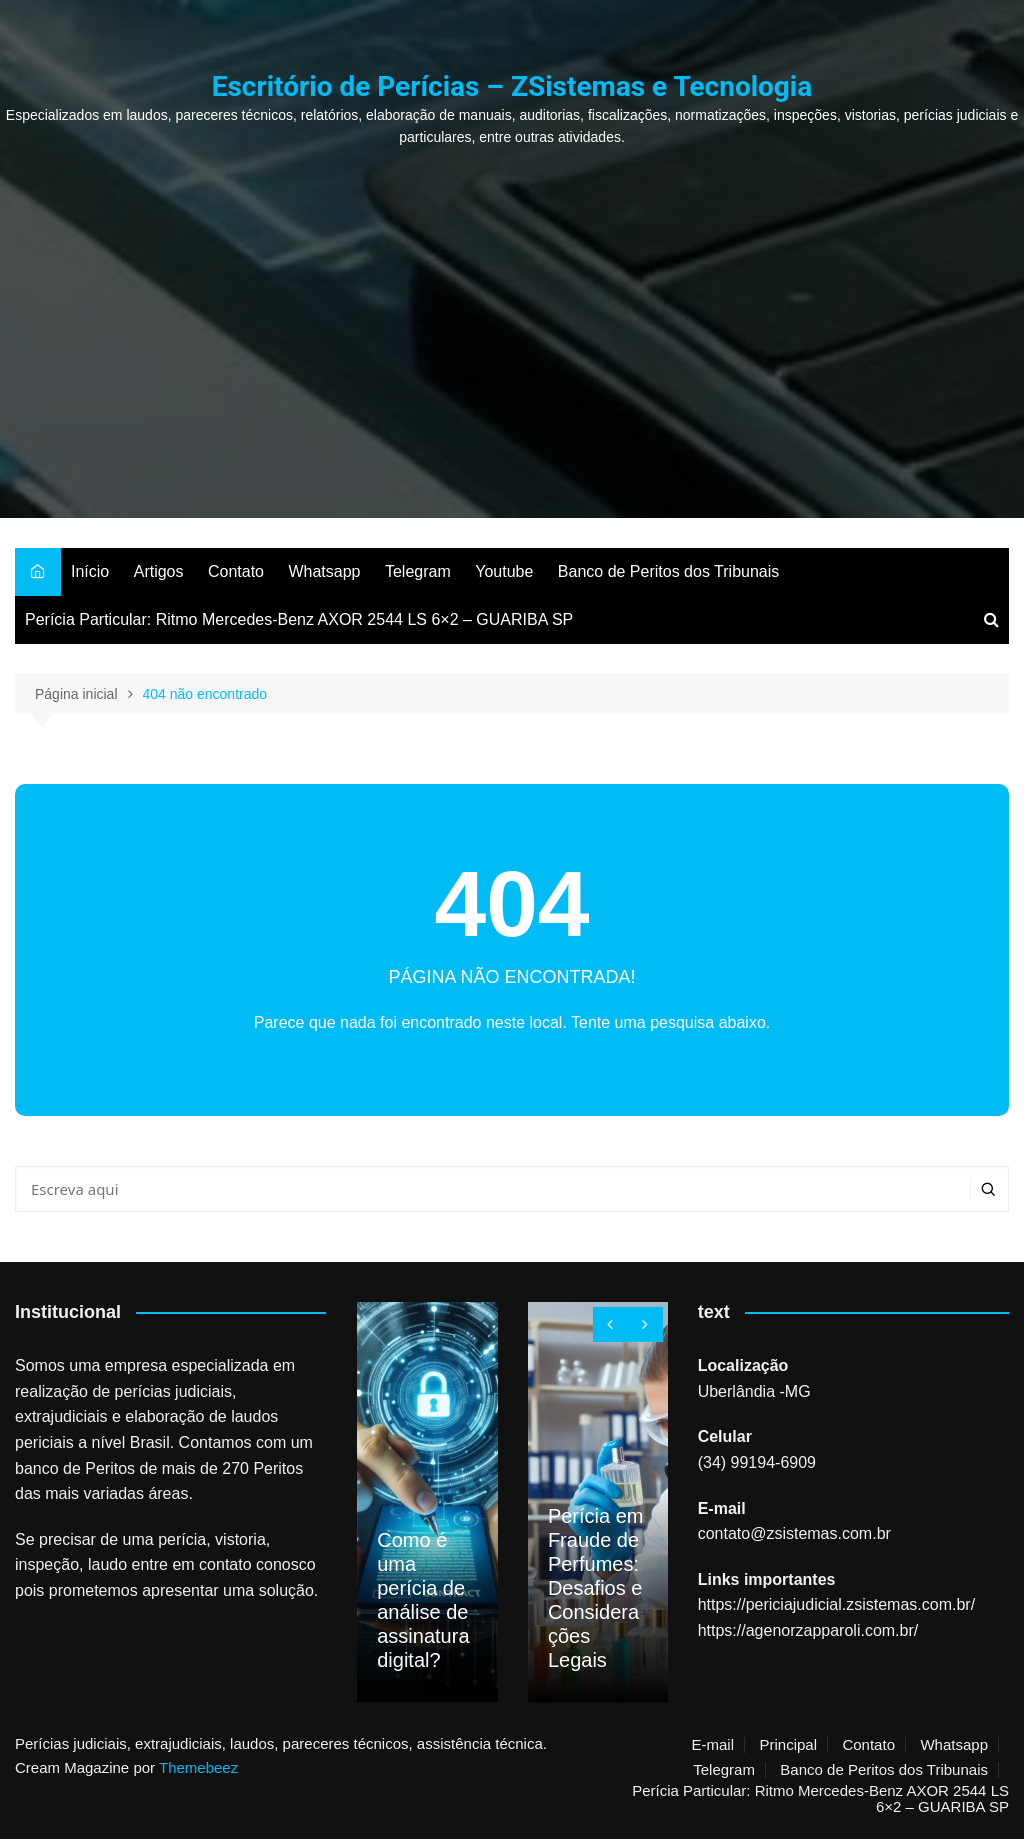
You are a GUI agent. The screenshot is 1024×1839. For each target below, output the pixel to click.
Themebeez (198, 1767)
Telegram (418, 571)
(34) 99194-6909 (757, 1462)
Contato (236, 571)
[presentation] (610, 1324)
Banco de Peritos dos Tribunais (668, 571)
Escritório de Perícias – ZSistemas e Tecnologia (512, 86)
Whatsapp (324, 571)
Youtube (504, 571)
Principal (788, 1745)
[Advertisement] (512, 298)
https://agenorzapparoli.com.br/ (808, 1630)
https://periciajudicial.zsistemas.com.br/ (836, 1604)
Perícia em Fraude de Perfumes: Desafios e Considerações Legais (596, 1588)
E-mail (712, 1745)
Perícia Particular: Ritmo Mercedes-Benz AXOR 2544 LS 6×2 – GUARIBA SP (299, 619)
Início (90, 571)
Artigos (159, 571)
